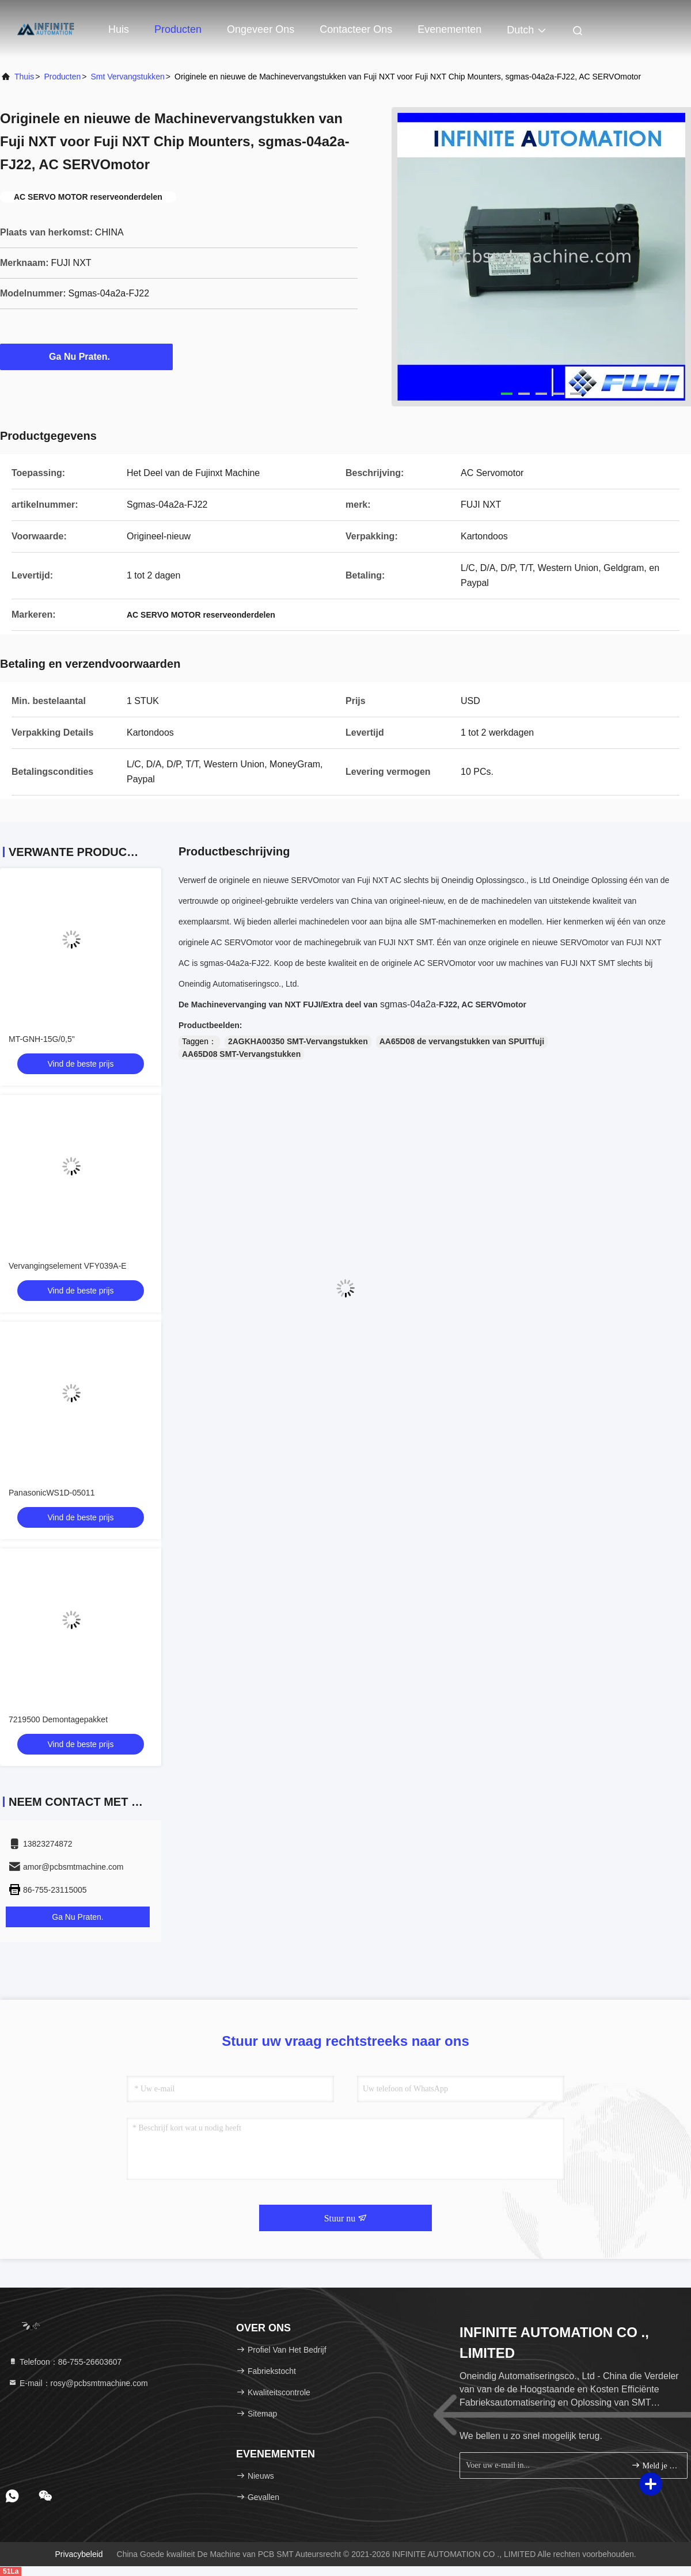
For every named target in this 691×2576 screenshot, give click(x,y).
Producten (178, 29)
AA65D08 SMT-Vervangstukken (241, 1054)
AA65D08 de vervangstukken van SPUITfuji (461, 1041)
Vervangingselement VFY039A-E (68, 1265)
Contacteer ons (356, 29)
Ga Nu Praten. (86, 356)
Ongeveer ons (260, 29)
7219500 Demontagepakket (58, 1719)
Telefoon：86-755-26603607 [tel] (65, 2361)
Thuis (24, 76)
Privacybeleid (78, 2554)
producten (62, 76)
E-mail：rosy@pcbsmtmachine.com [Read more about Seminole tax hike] (78, 2383)
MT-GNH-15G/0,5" (42, 1039)
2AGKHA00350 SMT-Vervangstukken (298, 1041)
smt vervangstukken (127, 76)
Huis (118, 29)
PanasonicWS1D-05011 (51, 1492)
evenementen (449, 29)
